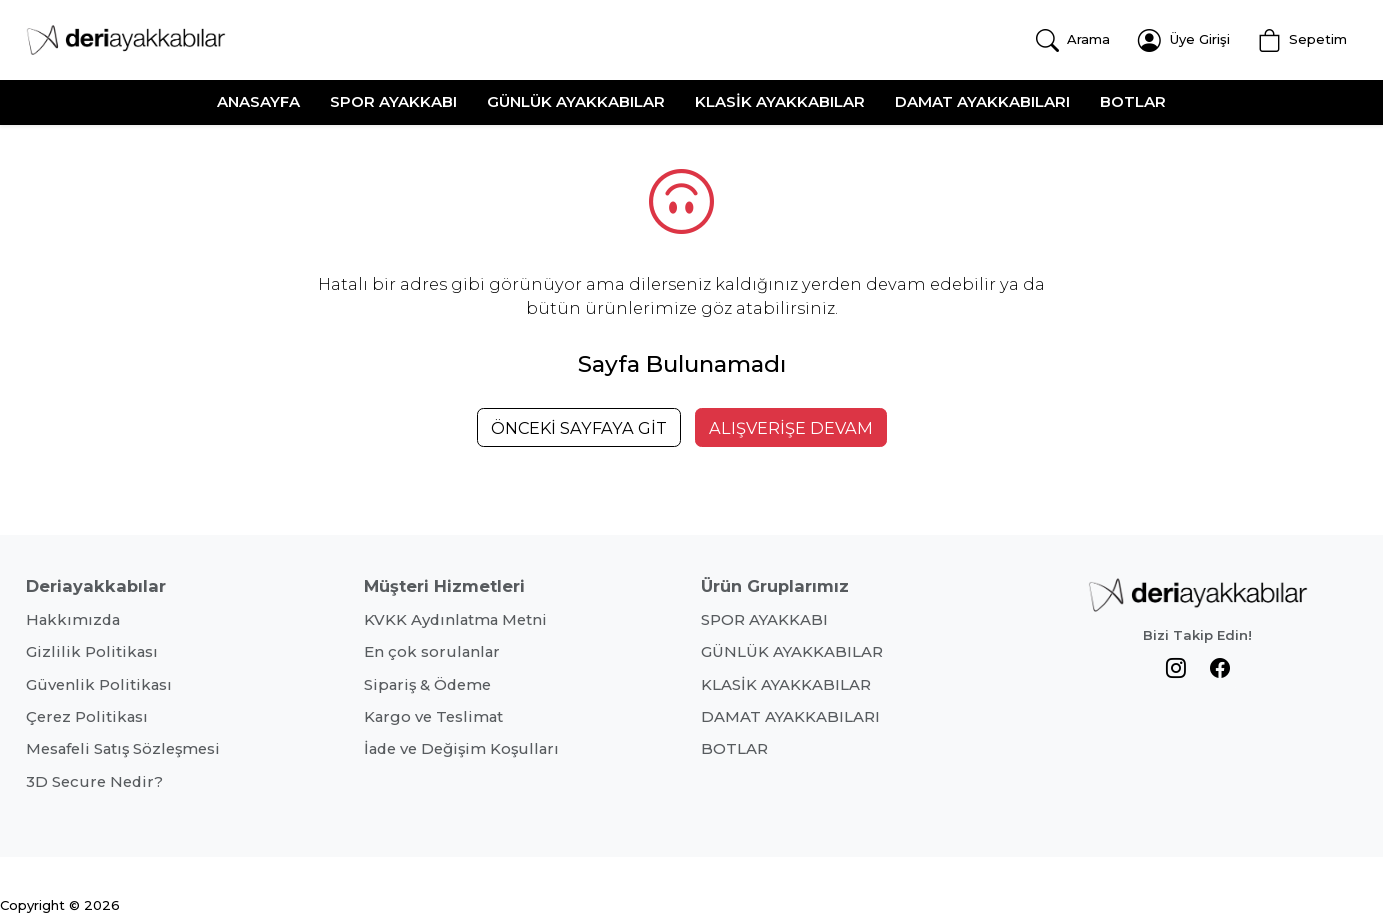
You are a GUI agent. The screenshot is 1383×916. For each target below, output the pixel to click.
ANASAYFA (258, 101)
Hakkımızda (73, 620)
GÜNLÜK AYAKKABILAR (576, 101)
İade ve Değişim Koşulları (461, 749)
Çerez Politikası (87, 717)
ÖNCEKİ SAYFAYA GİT (579, 428)
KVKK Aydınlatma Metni (455, 620)
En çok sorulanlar (432, 652)
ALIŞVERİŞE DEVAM (791, 428)
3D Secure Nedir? (94, 782)
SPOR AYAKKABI (393, 101)
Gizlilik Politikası (92, 652)
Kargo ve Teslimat (433, 717)
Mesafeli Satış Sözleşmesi (123, 749)
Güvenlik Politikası (99, 685)
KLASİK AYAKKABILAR (780, 101)
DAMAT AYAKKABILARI (982, 101)
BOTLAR (1133, 101)
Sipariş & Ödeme (427, 685)
